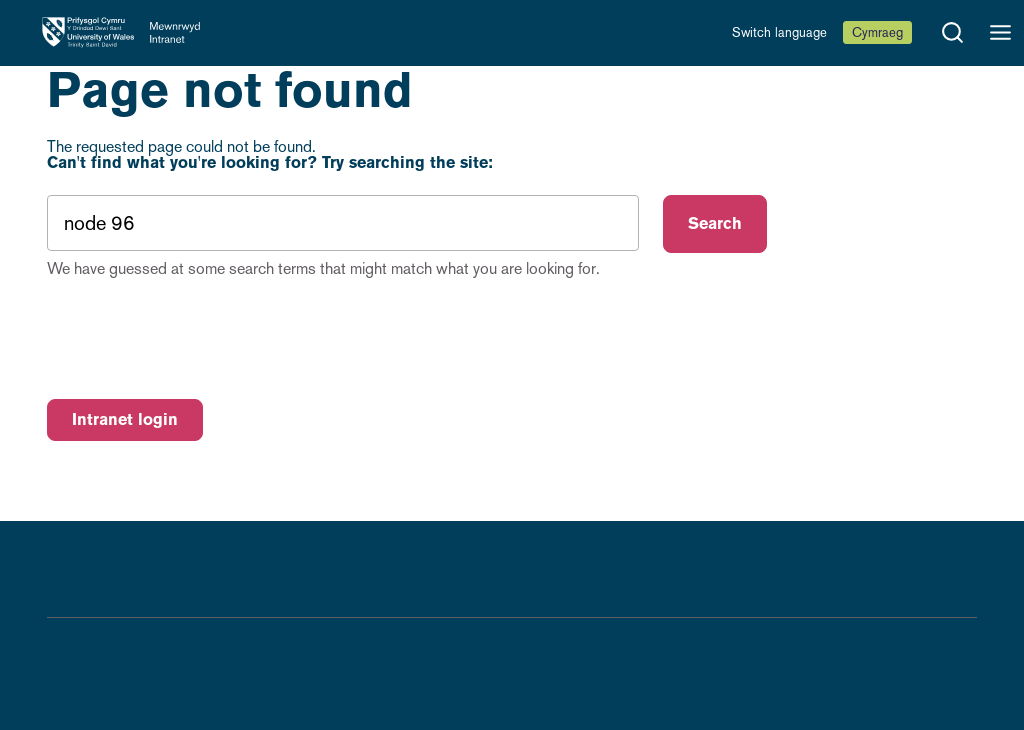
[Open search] (952, 32)
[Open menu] (1000, 32)
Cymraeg (877, 32)
